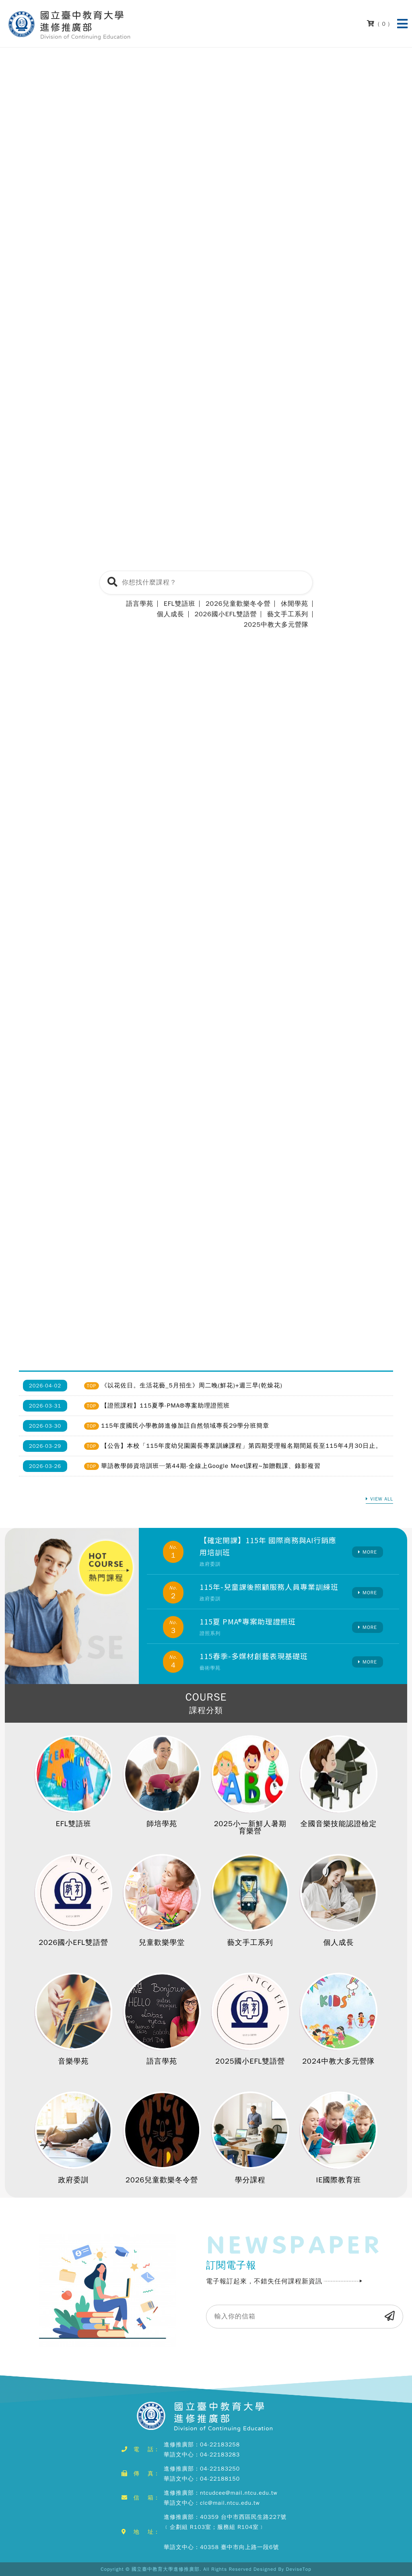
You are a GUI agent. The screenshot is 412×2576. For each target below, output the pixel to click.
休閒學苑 (294, 604)
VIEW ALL (381, 1499)
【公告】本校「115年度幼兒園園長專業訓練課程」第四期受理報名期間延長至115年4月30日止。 (241, 1445)
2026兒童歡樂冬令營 (238, 604)
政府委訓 (73, 2180)
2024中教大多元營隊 (338, 2061)
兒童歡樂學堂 (162, 1942)
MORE (370, 1552)
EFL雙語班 (180, 604)
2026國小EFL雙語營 (225, 614)
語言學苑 (139, 604)
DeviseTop (298, 2569)
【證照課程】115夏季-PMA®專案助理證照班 (165, 1405)
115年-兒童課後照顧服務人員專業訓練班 (269, 1586)
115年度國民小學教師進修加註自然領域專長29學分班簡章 (185, 1425)
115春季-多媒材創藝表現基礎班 (254, 1656)
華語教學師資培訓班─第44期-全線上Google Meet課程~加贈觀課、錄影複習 (210, 1466)
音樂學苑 (73, 2061)
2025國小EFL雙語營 (250, 2061)
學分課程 (250, 2180)
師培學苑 (161, 1823)
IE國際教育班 (338, 2180)
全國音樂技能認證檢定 (338, 1823)
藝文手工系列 (287, 614)
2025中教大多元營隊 (276, 624)
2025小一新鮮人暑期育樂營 (250, 1827)
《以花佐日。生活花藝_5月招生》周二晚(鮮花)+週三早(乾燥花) (191, 1385)
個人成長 (170, 614)
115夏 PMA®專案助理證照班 (248, 1621)
